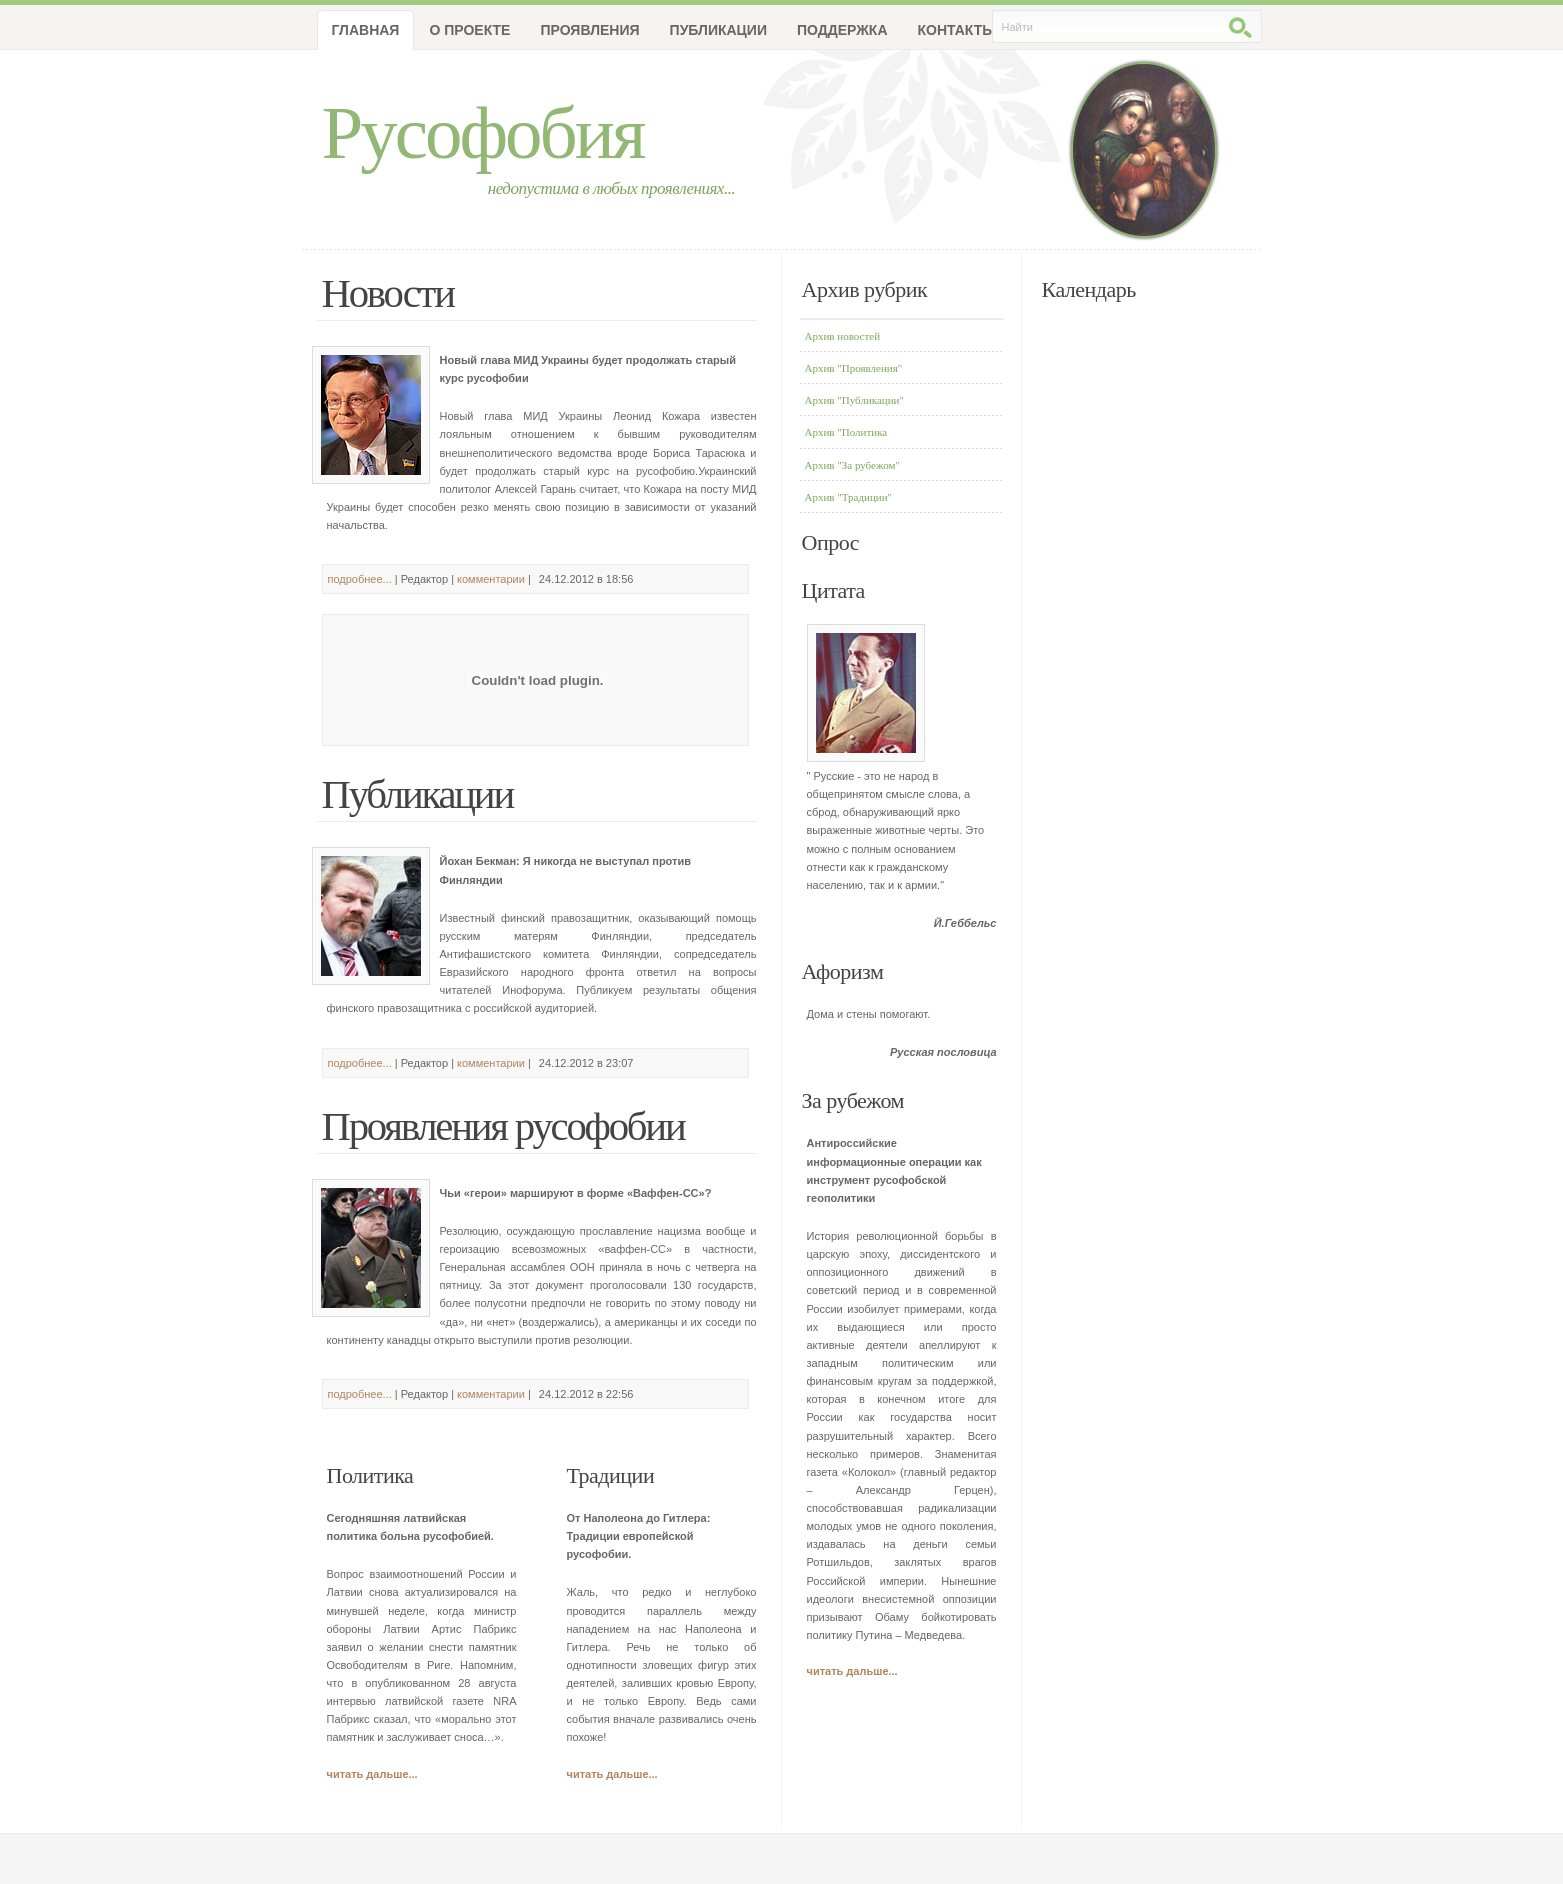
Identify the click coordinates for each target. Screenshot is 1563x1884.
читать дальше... (372, 1774)
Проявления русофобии (503, 1126)
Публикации (718, 30)
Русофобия (483, 132)
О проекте (469, 30)
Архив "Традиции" (849, 497)
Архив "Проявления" (854, 368)
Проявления (589, 30)
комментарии (491, 579)
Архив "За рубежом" (853, 465)
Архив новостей (843, 336)
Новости (388, 293)
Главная (366, 30)
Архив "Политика (846, 432)
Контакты (957, 30)
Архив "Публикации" (854, 400)
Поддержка (842, 30)
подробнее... (360, 579)
